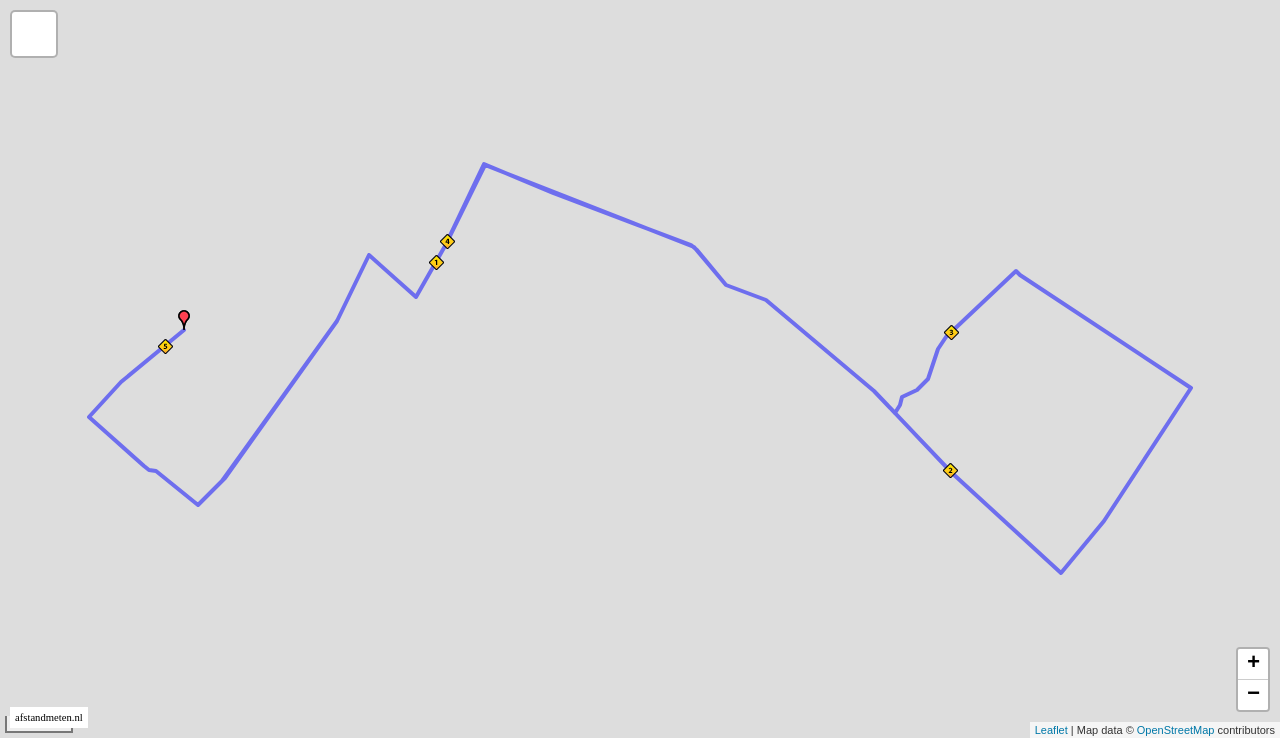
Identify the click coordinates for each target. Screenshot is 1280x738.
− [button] (1253, 695)
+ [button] (1253, 664)
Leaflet (1051, 730)
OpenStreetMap (1176, 730)
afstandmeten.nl (49, 717)
